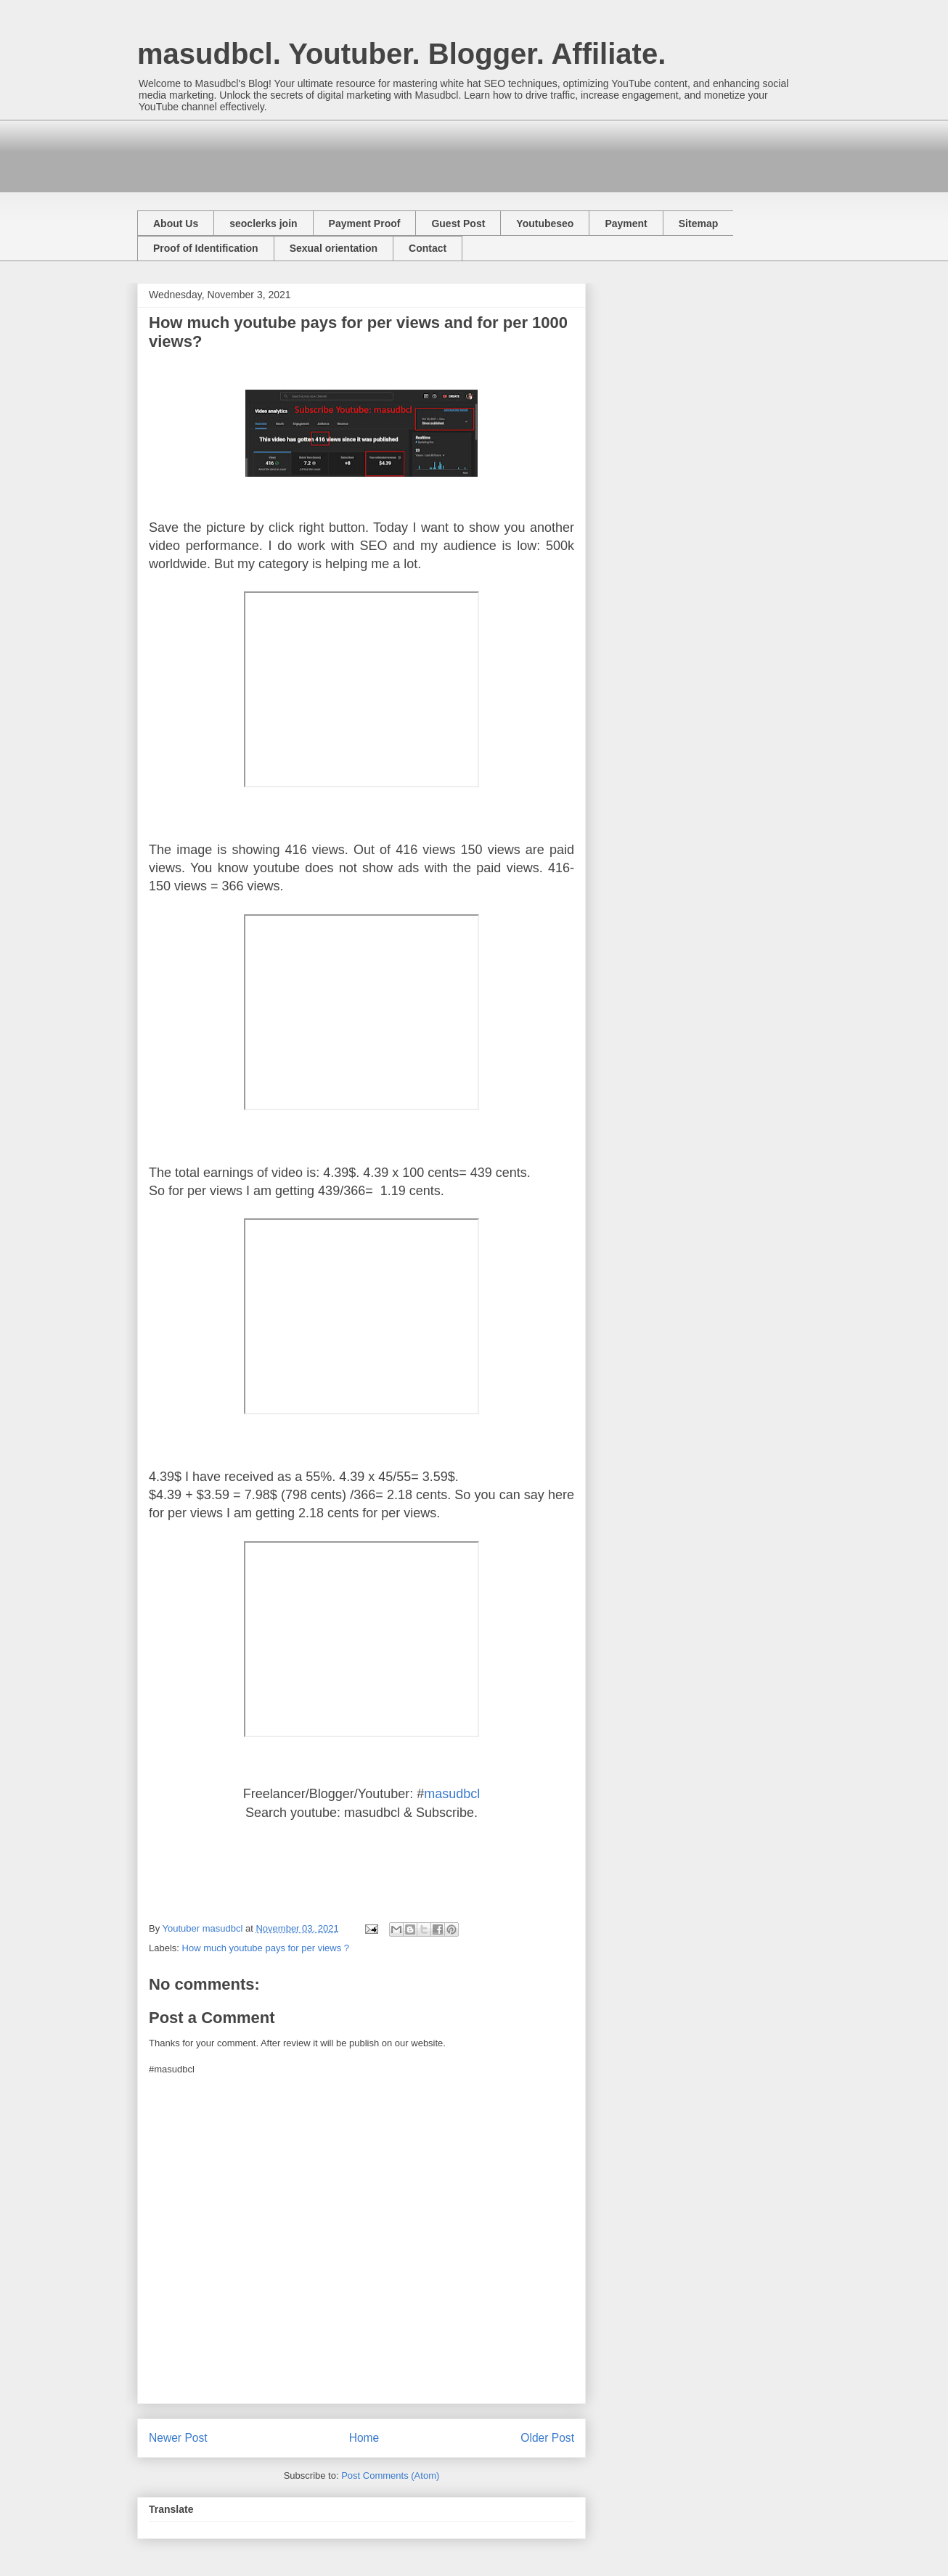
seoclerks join (263, 223)
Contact (427, 248)
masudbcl (452, 1794)
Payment (626, 223)
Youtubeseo (544, 223)
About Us (175, 223)
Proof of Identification (205, 248)
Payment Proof (365, 223)
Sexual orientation (333, 248)
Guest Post (458, 223)
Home (364, 2438)
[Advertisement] (401, 152)
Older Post (547, 2438)
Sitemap (698, 223)
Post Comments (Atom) (390, 2475)
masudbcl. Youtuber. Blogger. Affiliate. (401, 54)
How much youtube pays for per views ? (266, 1948)
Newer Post (178, 2438)
